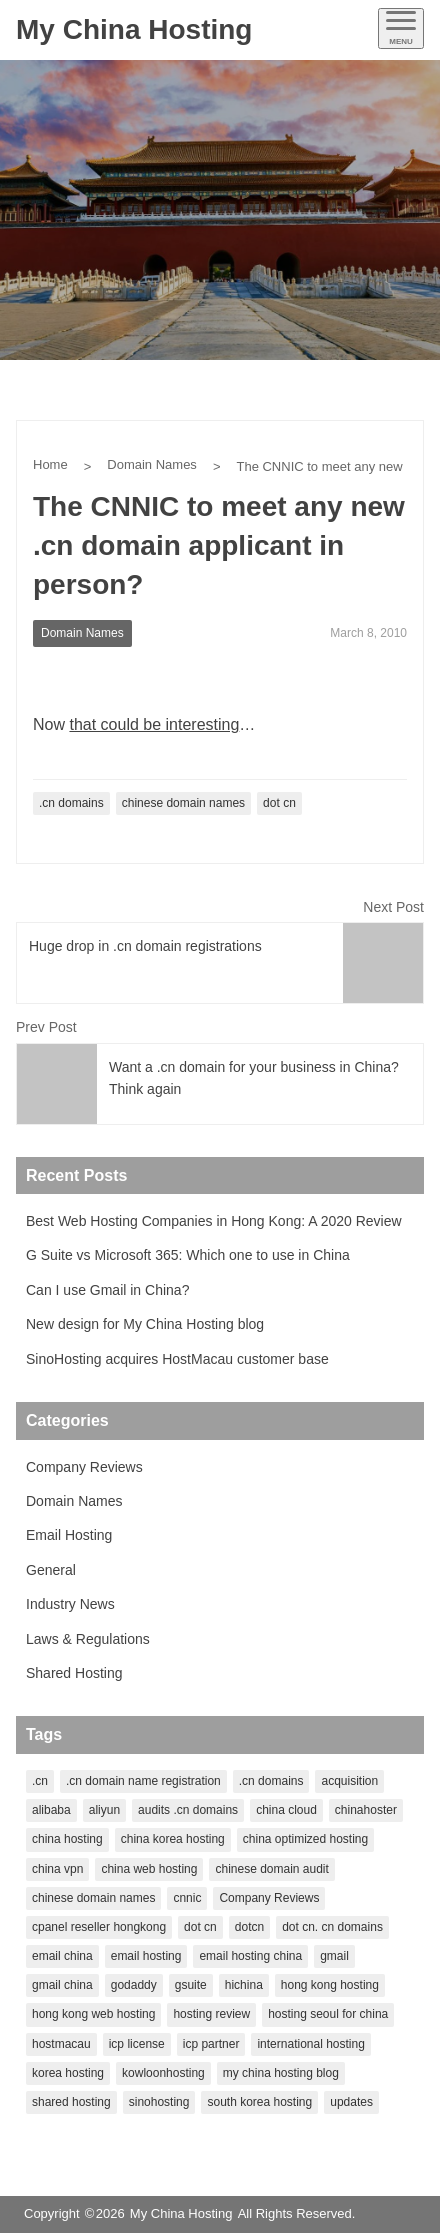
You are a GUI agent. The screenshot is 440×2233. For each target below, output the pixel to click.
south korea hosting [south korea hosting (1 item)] (259, 2102)
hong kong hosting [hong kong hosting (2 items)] (330, 1985)
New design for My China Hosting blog (145, 1324)
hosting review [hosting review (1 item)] (211, 2014)
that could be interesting (154, 724)
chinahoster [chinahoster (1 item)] (366, 1810)
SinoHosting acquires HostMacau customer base (177, 1359)
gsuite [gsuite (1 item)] (191, 1985)
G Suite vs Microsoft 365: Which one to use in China (188, 1255)
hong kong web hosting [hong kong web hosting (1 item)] (93, 2014)
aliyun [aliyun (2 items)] (104, 1810)
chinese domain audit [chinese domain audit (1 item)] (271, 1869)
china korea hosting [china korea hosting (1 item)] (173, 1839)
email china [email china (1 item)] (62, 1956)
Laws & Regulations (88, 1639)
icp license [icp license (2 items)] (137, 2044)
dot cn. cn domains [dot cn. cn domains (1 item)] (332, 1927)
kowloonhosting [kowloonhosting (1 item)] (163, 2073)
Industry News (70, 1604)
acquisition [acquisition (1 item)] (349, 1781)
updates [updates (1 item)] (351, 2102)
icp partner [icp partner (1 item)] (211, 2044)
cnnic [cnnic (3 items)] (187, 1898)
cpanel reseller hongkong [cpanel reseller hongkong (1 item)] (99, 1927)
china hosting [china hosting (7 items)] (67, 1839)
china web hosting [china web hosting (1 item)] (149, 1869)
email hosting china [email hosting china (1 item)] (250, 1956)
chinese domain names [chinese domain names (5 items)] (93, 1898)
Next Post (393, 907)
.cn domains (71, 803)
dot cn (279, 803)
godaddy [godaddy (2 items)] (134, 1985)
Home (50, 464)
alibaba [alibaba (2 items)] (51, 1810)
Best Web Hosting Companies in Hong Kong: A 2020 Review (214, 1221)
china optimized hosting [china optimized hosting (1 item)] (305, 1839)
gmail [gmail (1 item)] (334, 1956)
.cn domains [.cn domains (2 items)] (271, 1781)
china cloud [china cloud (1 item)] (286, 1810)
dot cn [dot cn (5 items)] (200, 1927)
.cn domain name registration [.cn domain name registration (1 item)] (143, 1781)
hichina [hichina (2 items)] (244, 1985)
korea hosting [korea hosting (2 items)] (68, 2073)
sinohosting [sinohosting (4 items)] (159, 2102)
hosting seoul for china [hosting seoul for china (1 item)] (328, 2014)
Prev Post (46, 1027)
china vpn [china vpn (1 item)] (57, 1869)
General (51, 1570)
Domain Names (152, 464)
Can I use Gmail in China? (107, 1290)
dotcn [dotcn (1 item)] (249, 1927)
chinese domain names (183, 803)
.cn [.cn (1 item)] (40, 1781)
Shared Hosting (74, 1673)
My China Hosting (134, 29)
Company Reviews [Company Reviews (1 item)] (269, 1898)
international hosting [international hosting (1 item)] (310, 2044)
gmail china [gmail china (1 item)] (62, 1985)
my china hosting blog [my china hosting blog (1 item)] (281, 2073)
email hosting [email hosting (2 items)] (146, 1956)
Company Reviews (84, 1467)
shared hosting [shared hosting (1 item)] (71, 2102)
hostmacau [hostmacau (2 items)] (61, 2044)
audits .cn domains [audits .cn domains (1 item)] (188, 1810)
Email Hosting (69, 1535)
